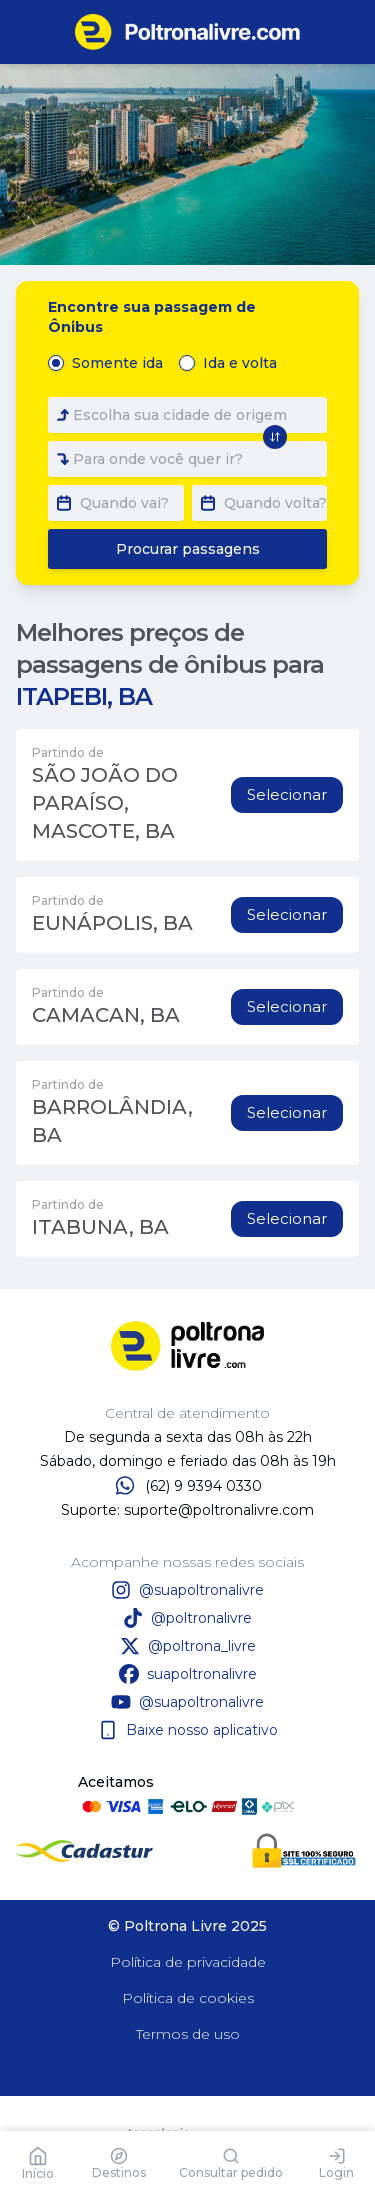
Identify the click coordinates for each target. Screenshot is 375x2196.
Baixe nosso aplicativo (188, 1730)
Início (38, 2163)
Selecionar (287, 794)
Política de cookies (188, 1998)
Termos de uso (188, 2034)
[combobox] (187, 415)
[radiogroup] (166, 363)
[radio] (56, 363)
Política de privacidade (188, 1962)
